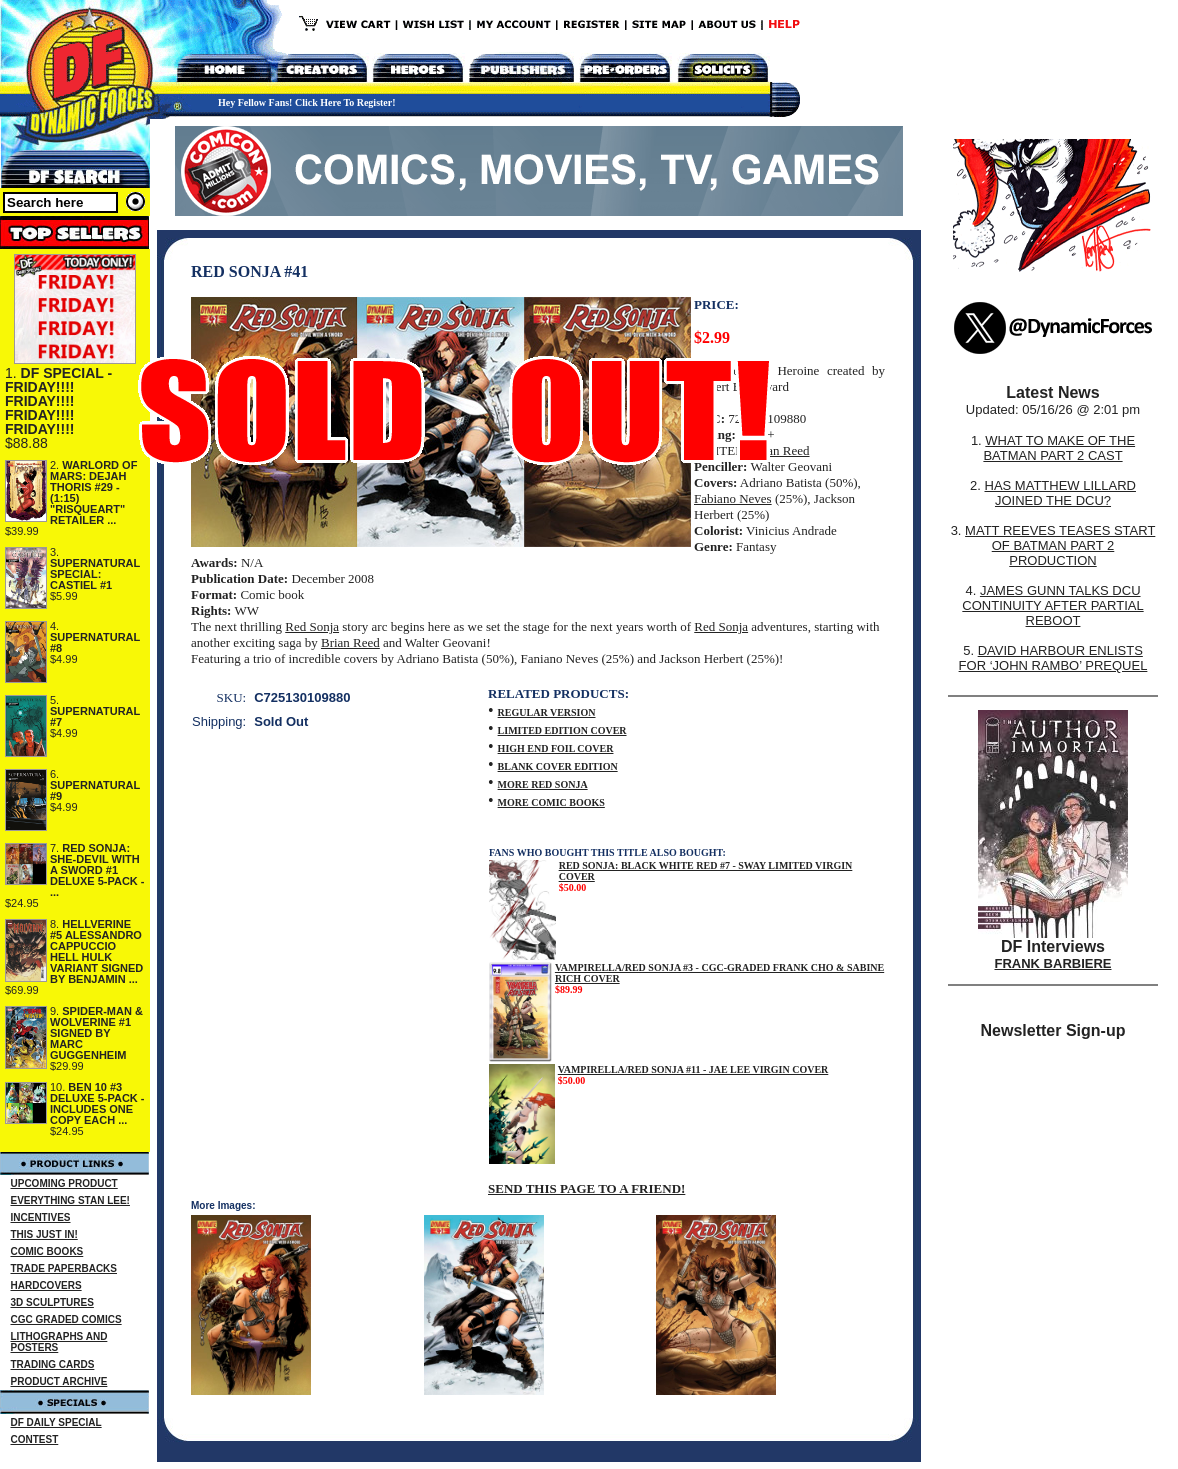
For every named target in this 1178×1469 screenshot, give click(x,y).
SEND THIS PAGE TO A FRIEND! (586, 1188)
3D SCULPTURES (52, 1302)
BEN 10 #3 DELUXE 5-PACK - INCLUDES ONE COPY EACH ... (97, 1103)
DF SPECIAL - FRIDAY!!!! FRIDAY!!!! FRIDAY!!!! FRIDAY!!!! (58, 401)
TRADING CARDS (53, 1364)
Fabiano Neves (733, 498)
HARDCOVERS (46, 1285)
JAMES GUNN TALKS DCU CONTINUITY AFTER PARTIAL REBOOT (1052, 605)
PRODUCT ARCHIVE (59, 1381)
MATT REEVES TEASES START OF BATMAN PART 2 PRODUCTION (1060, 545)
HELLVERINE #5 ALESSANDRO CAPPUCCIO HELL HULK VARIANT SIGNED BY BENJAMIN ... (96, 951)
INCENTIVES (41, 1217)
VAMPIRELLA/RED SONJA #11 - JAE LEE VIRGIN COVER (693, 1069)
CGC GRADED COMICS (66, 1319)
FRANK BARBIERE (1053, 963)
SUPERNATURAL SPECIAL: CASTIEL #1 (95, 574)
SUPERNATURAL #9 (95, 790)
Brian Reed (780, 450)
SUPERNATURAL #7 (95, 716)
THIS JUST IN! (44, 1234)
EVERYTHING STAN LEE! (70, 1200)
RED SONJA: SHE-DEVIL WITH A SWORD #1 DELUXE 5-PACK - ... (97, 870)
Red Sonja (312, 626)
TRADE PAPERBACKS (64, 1268)
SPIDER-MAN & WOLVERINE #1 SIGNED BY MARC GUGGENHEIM (96, 1033)
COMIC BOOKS (47, 1251)
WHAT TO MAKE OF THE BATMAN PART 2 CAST (1059, 448)
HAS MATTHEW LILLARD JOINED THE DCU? (1060, 493)
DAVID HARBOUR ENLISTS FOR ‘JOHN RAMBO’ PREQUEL (1053, 658)
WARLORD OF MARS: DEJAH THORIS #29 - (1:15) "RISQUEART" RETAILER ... (93, 492)
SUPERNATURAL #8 (95, 642)
